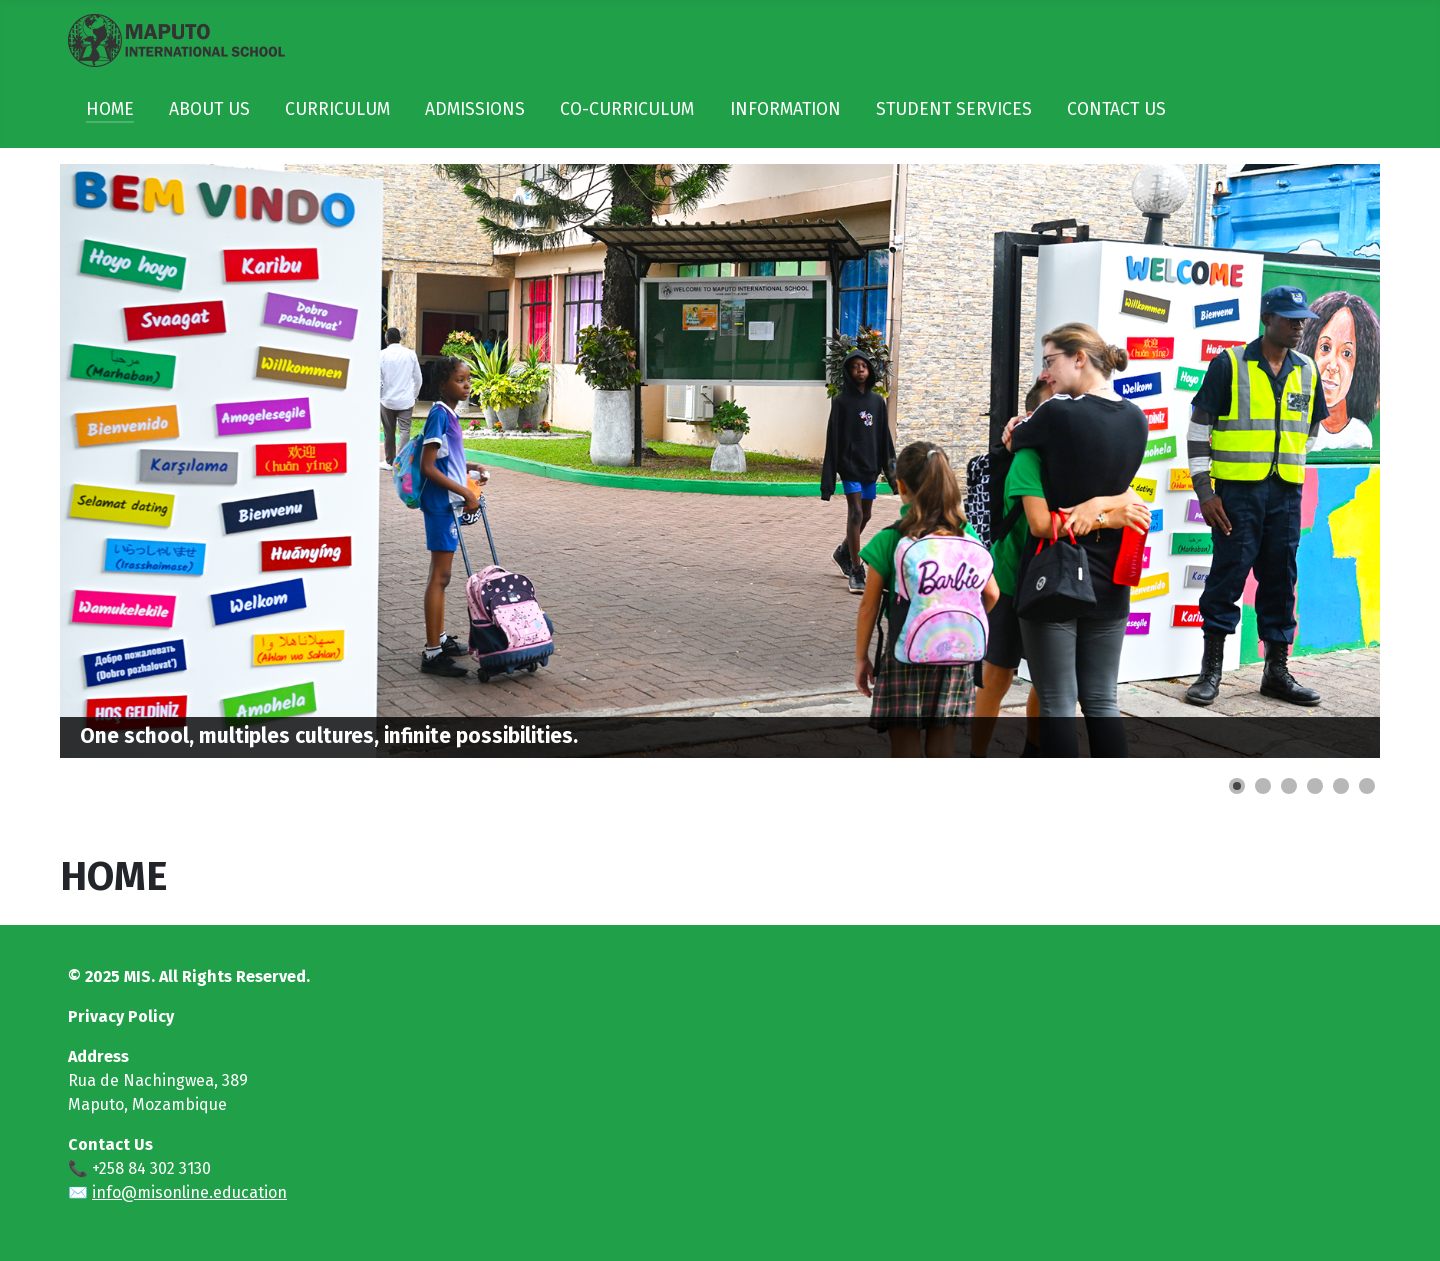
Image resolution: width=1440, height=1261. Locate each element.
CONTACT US (1116, 109)
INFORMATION (785, 109)
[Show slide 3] (1289, 786)
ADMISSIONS (475, 109)
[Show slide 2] (1263, 786)
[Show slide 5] (1341, 786)
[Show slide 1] (1237, 786)
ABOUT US (209, 109)
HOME (110, 109)
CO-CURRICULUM (627, 109)
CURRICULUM (337, 109)
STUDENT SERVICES (954, 109)
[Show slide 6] (1367, 786)
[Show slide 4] (1315, 786)
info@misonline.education (189, 1192)
